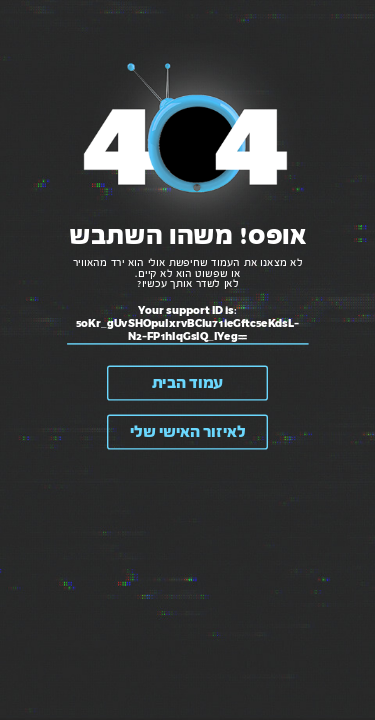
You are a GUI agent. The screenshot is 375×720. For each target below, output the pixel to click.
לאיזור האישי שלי (187, 432)
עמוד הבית (187, 383)
